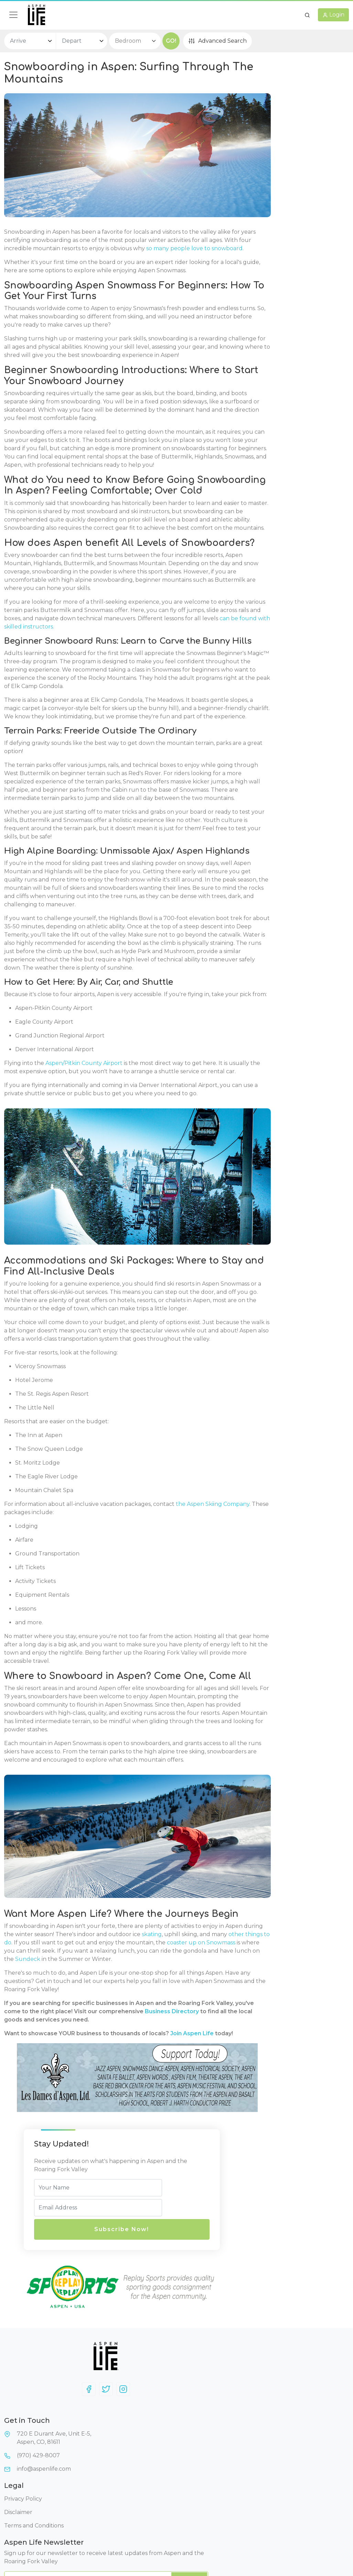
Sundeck (105, 2258)
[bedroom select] (135, 41)
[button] (307, 14)
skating (22, 2233)
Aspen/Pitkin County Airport (83, 1318)
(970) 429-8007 (126, 2506)
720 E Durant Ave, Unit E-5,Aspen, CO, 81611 (130, 2488)
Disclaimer (195, 2490)
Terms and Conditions (210, 2503)
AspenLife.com (316, 2543)
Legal (190, 2463)
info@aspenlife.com (132, 2519)
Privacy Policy (199, 2476)
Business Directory (77, 2319)
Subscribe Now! (279, 150)
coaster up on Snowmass (140, 2242)
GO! (171, 41)
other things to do (125, 2233)
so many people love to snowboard (136, 246)
